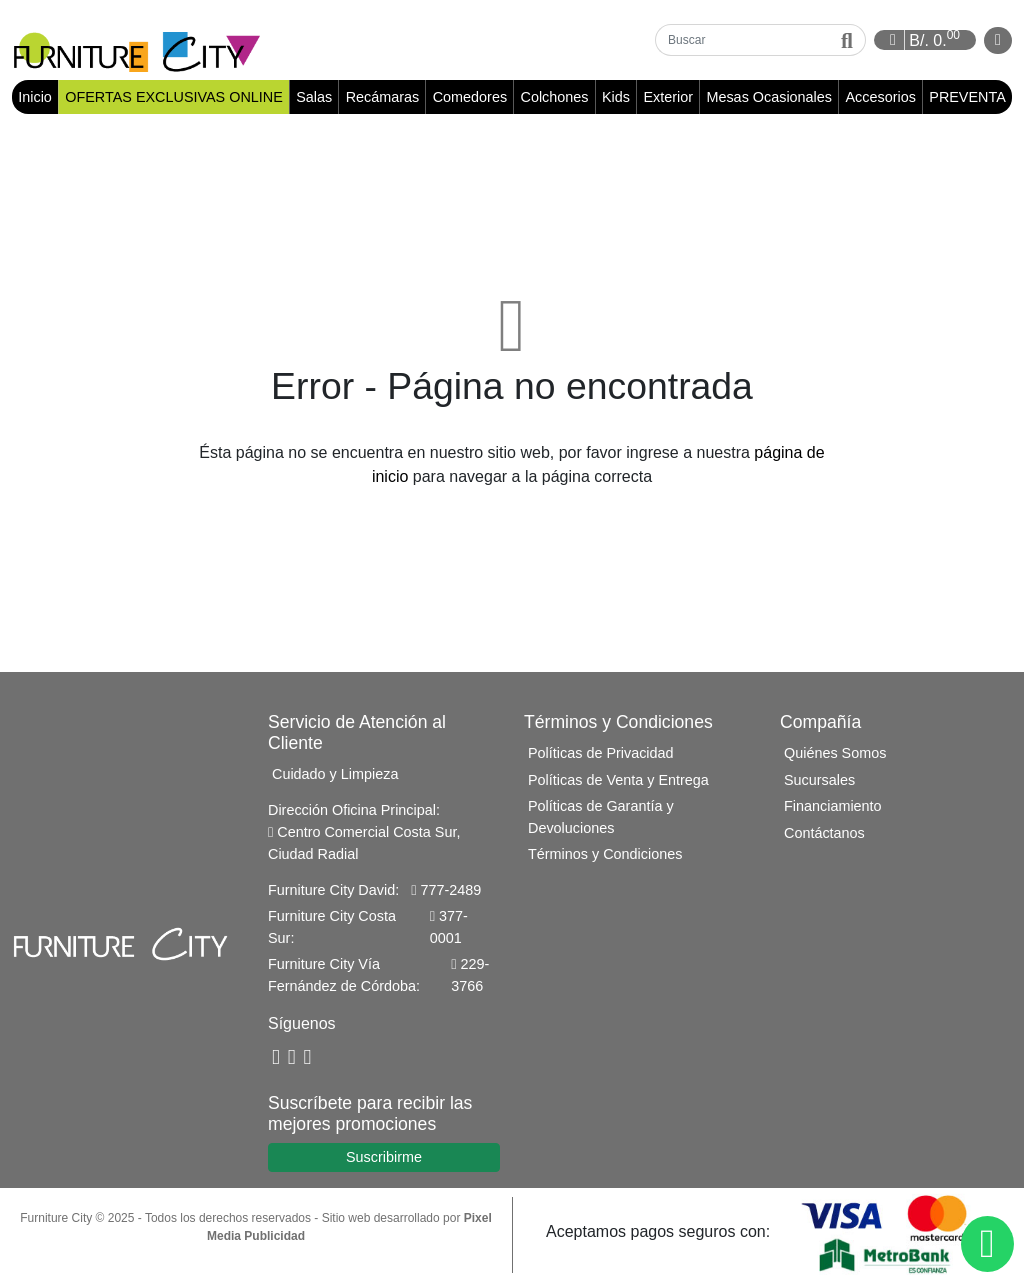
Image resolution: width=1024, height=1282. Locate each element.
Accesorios (880, 97)
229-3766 (470, 975)
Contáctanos (824, 833)
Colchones (555, 97)
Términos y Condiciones (605, 854)
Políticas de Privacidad (601, 753)
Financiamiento (833, 806)
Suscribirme (384, 1157)
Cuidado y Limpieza (335, 774)
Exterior (668, 97)
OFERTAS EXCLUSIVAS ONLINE (174, 97)
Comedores (470, 97)
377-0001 (449, 927)
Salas (314, 97)
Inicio (38, 96)
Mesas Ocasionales (769, 97)
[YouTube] (292, 1058)
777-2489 (446, 890)
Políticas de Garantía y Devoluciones (601, 817)
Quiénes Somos (835, 753)
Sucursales (819, 780)
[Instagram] (308, 1058)
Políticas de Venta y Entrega (618, 780)
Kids (616, 97)
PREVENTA (967, 97)
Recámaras (383, 97)
